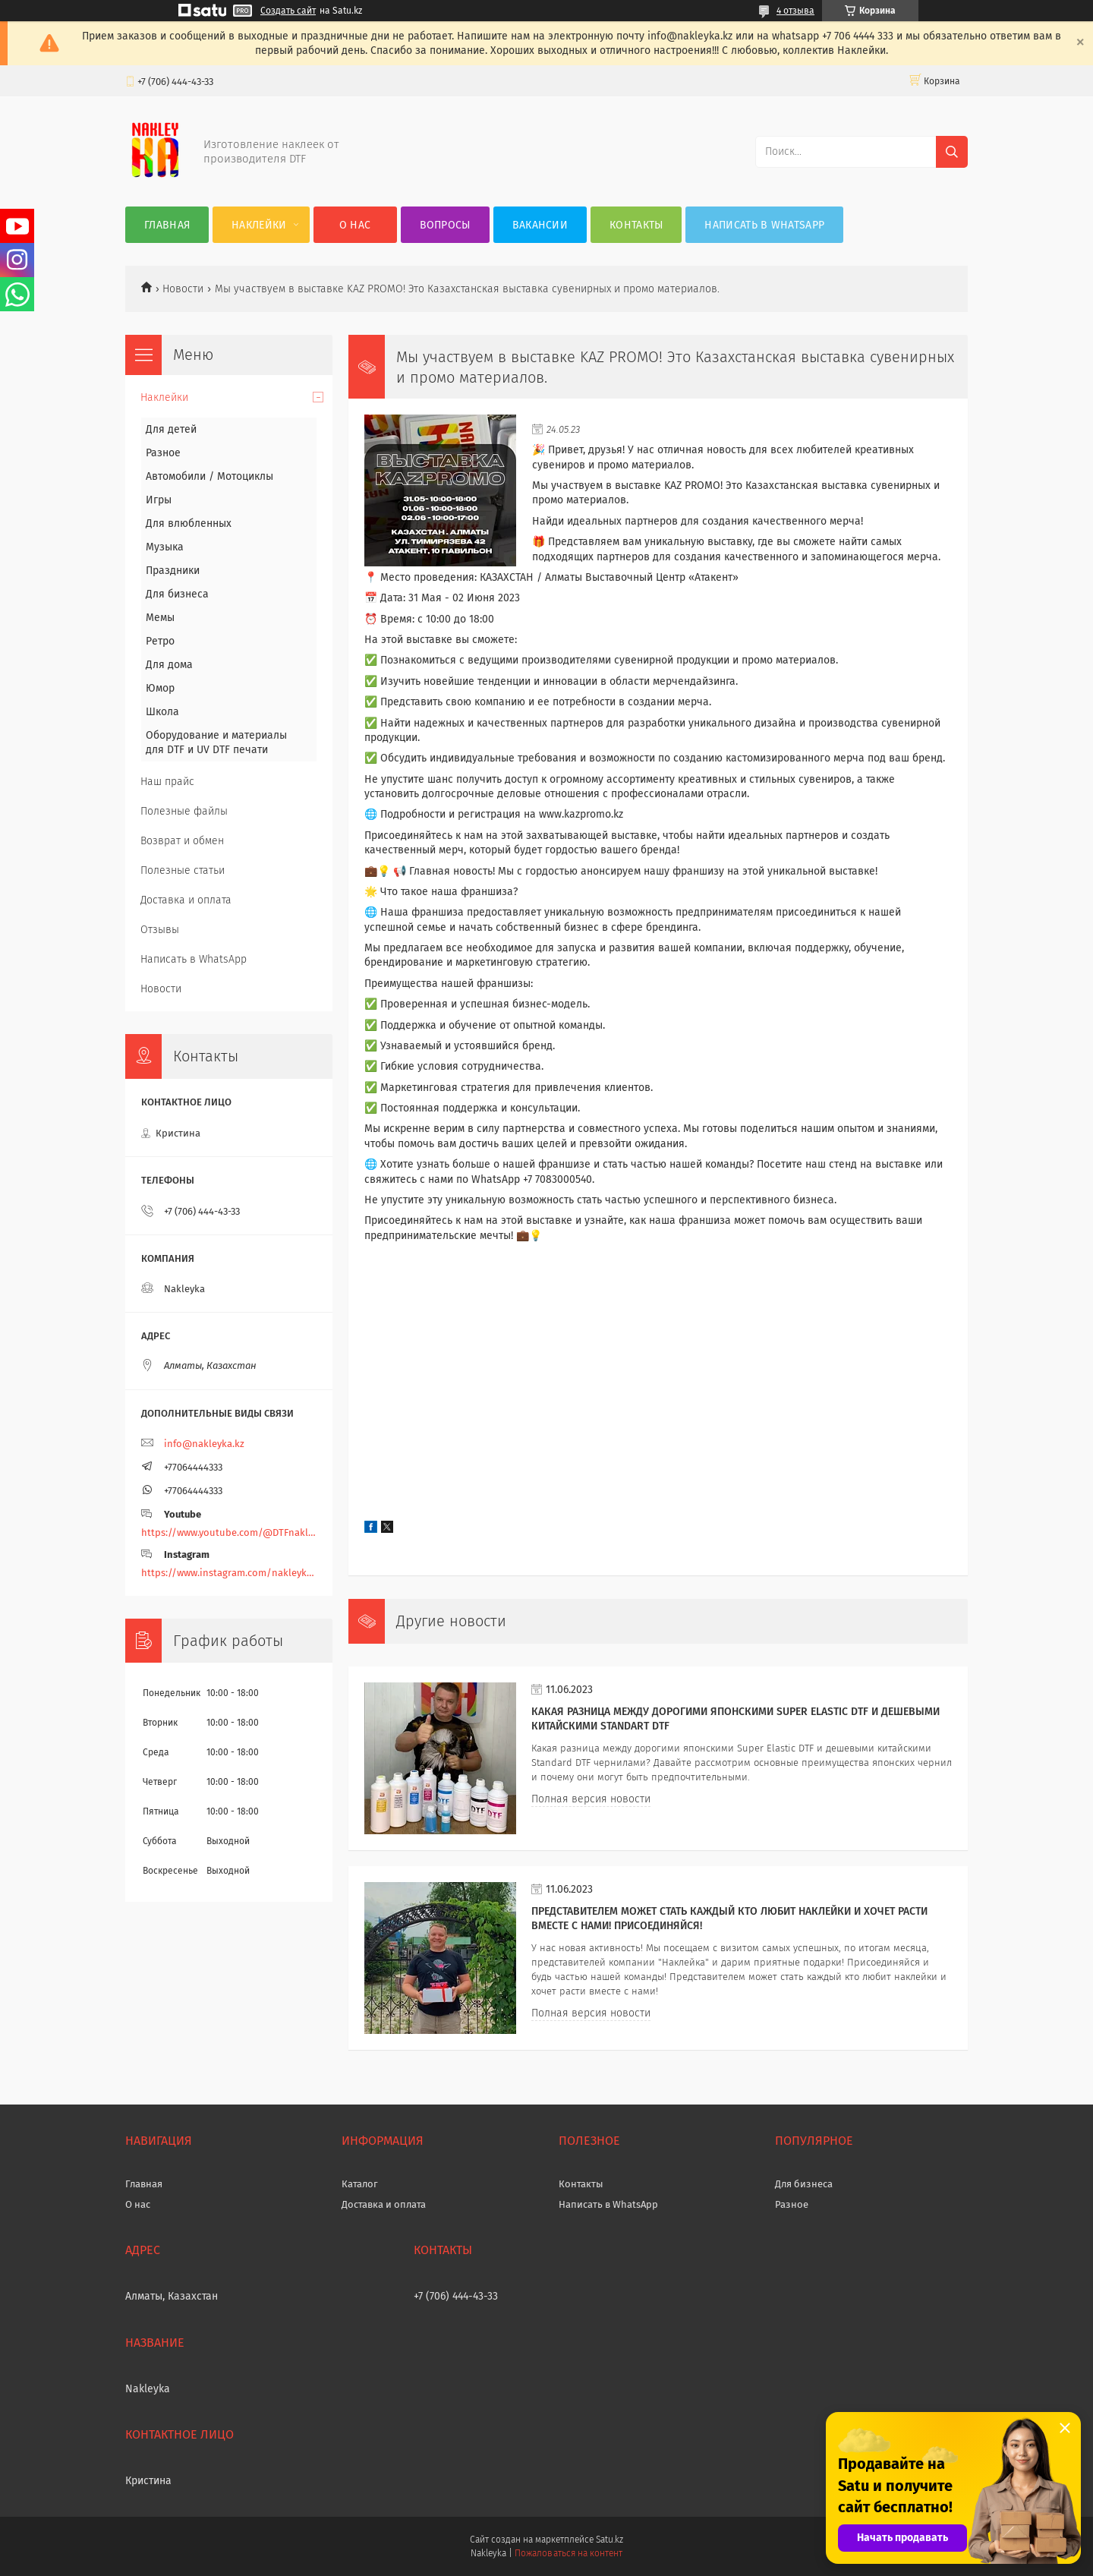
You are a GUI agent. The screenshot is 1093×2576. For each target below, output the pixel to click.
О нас (355, 225)
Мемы (160, 617)
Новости (182, 288)
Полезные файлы (184, 811)
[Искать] (952, 152)
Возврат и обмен (182, 840)
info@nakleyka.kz (204, 1443)
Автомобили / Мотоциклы (209, 476)
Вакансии (540, 225)
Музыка (165, 547)
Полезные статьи (182, 870)
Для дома (169, 664)
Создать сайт (288, 10)
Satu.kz (609, 2539)
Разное (163, 452)
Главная (167, 225)
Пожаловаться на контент (568, 2553)
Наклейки (259, 225)
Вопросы (445, 225)
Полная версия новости (590, 1798)
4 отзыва (795, 10)
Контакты (636, 225)
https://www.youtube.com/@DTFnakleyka (229, 1532)
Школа (162, 711)
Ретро (160, 641)
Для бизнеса (177, 594)
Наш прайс (167, 781)
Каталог (360, 2184)
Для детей (171, 429)
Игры (159, 499)
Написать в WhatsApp (764, 225)
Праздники (173, 570)
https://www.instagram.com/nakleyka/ (229, 1572)
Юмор (160, 688)
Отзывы (159, 929)
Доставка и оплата (186, 900)
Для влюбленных (189, 523)
